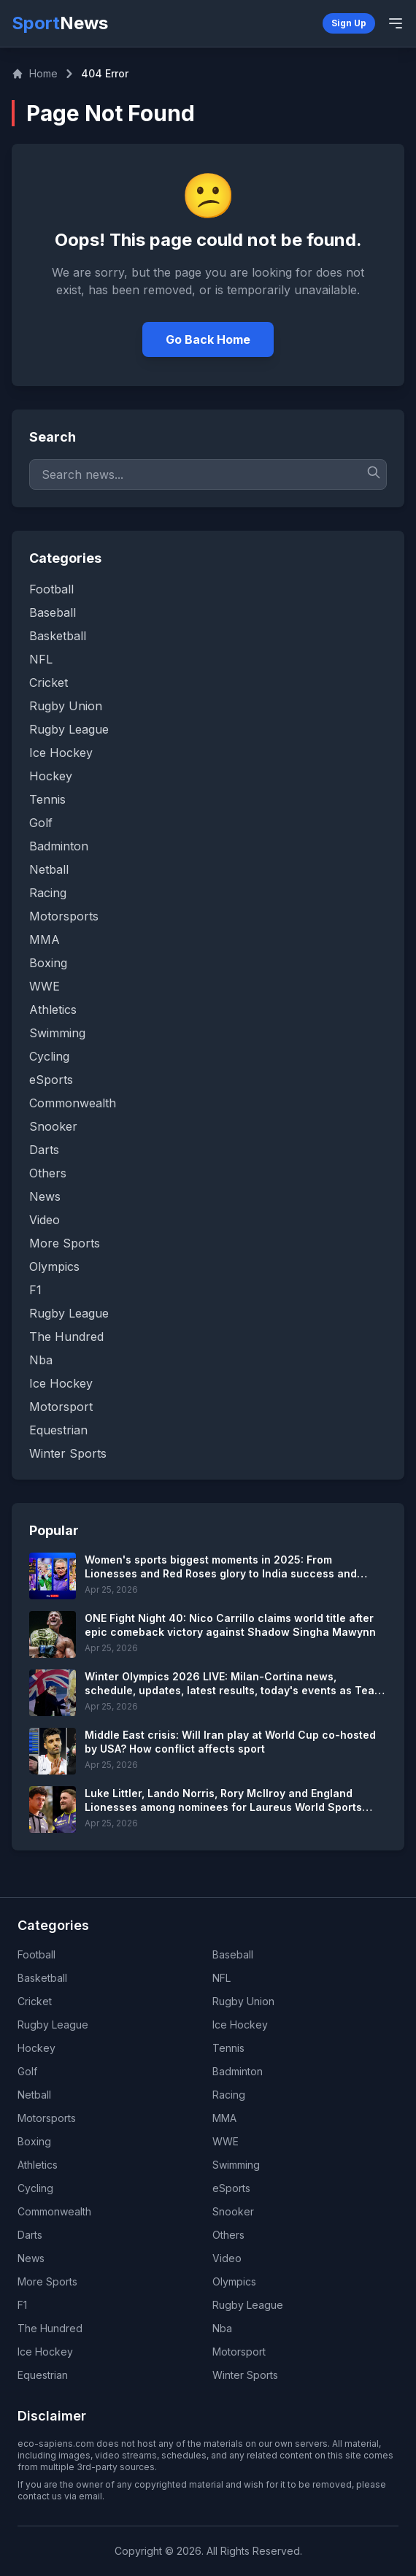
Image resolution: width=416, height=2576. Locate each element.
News (31, 2258)
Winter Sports (245, 2375)
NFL (221, 1978)
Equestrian (43, 2375)
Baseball (232, 1954)
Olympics (234, 2281)
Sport (60, 23)
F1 (22, 2305)
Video (227, 2258)
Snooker (233, 2211)
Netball (34, 2094)
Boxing (34, 2141)
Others (228, 2235)
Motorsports (47, 2118)
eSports (231, 2188)
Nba (222, 2328)
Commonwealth (54, 2211)
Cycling (35, 2188)
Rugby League (53, 2024)
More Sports (47, 2281)
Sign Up (348, 23)
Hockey (36, 2048)
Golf (27, 2071)
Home (35, 73)
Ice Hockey (240, 2024)
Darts (30, 2235)
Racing (228, 2094)
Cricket (35, 2001)
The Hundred (50, 2328)
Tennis (228, 2048)
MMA (224, 2118)
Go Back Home (208, 339)
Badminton (237, 2071)
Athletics (38, 2164)
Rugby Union (243, 2001)
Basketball (42, 1978)
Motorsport (239, 2351)
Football (36, 1954)
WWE (225, 2141)
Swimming (236, 2164)
